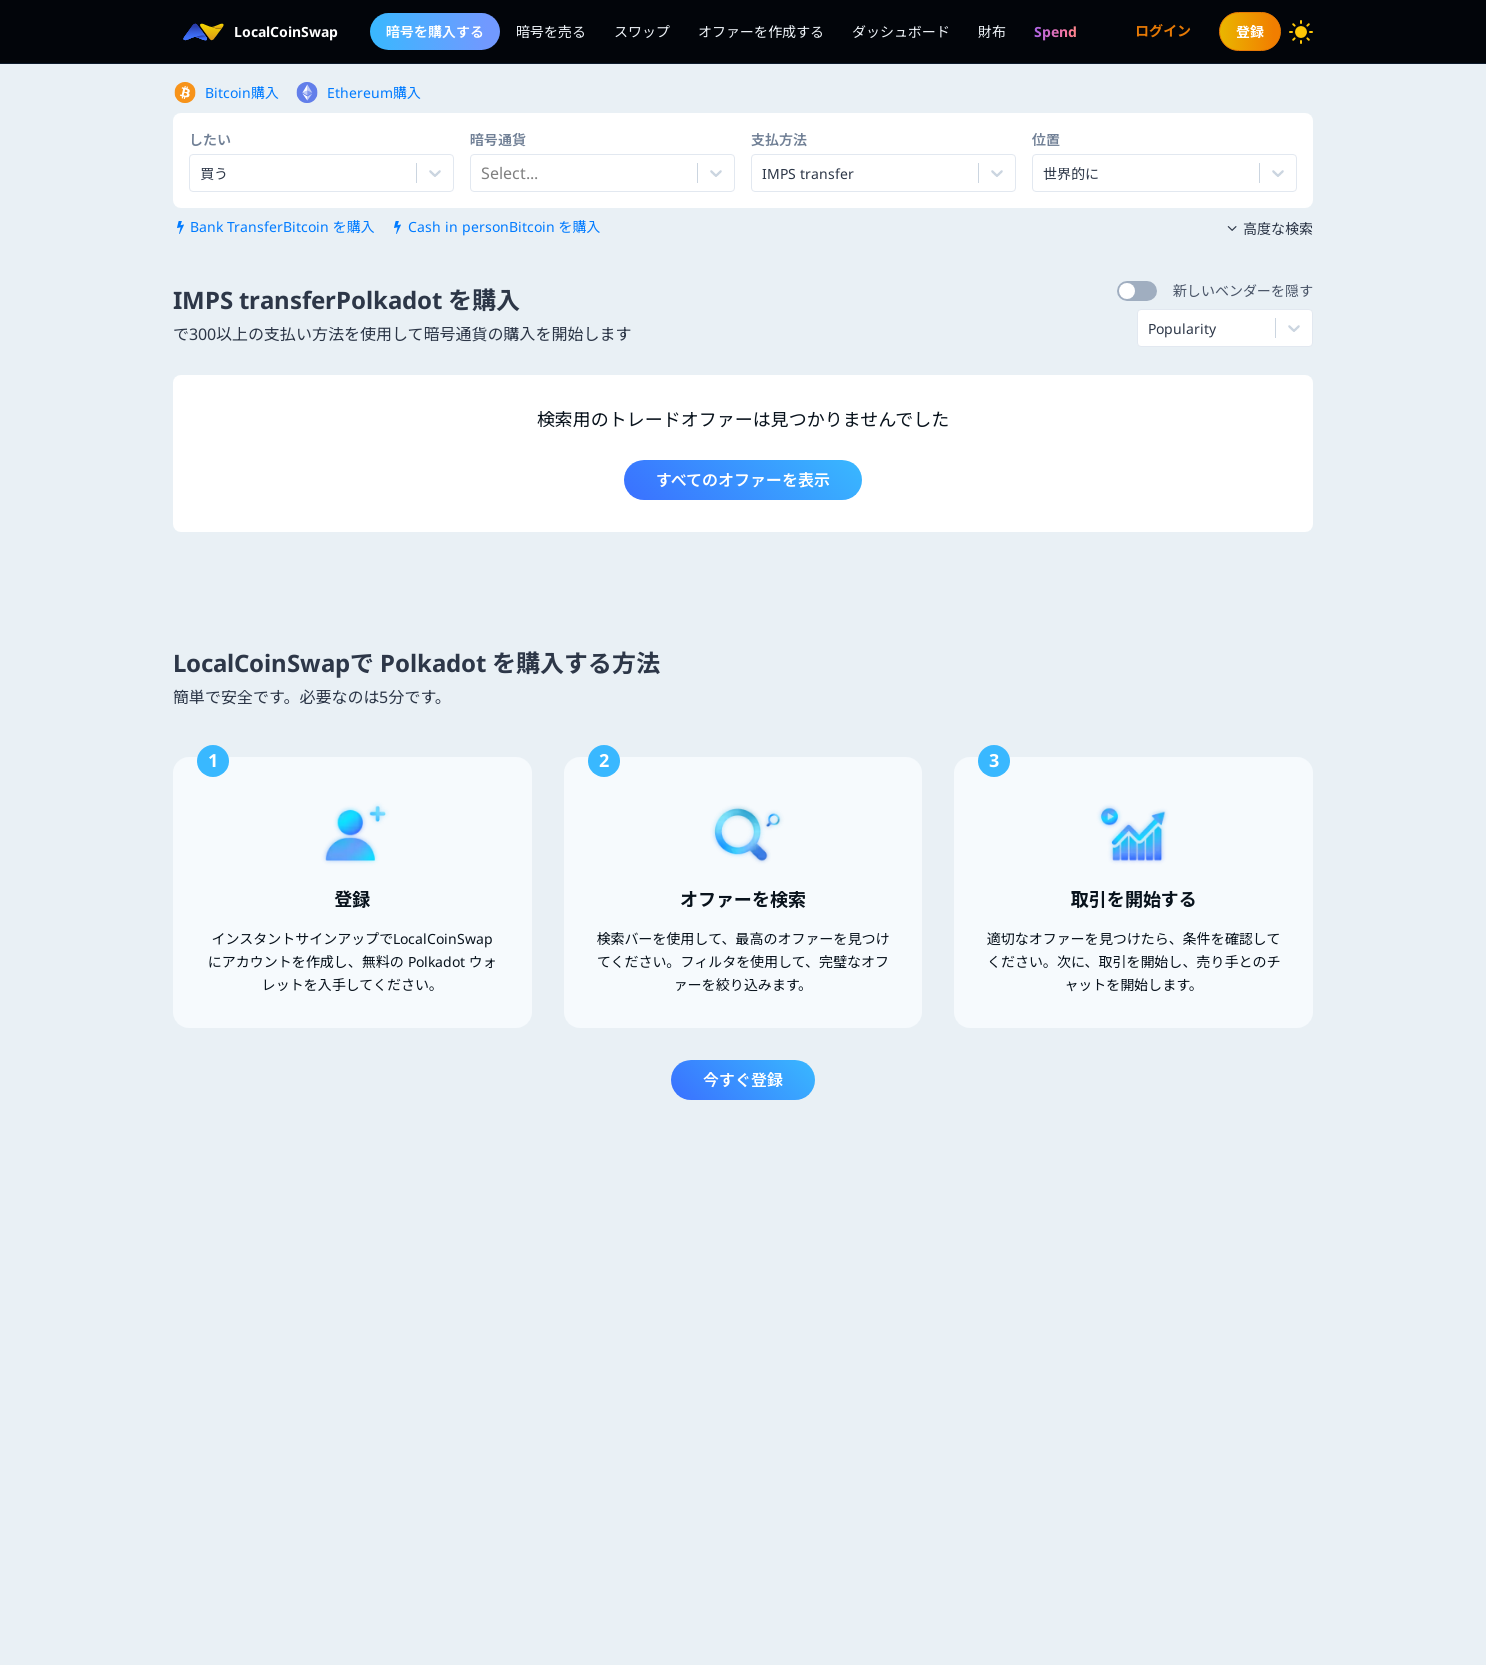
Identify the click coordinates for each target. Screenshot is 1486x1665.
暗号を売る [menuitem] (551, 31)
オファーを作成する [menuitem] (761, 31)
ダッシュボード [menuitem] (901, 31)
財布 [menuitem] (992, 31)
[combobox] (483, 173)
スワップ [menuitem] (642, 31)
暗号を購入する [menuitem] (435, 31)
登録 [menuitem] (1250, 31)
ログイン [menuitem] (1163, 30)
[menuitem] (1055, 31)
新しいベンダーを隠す (1243, 290)
